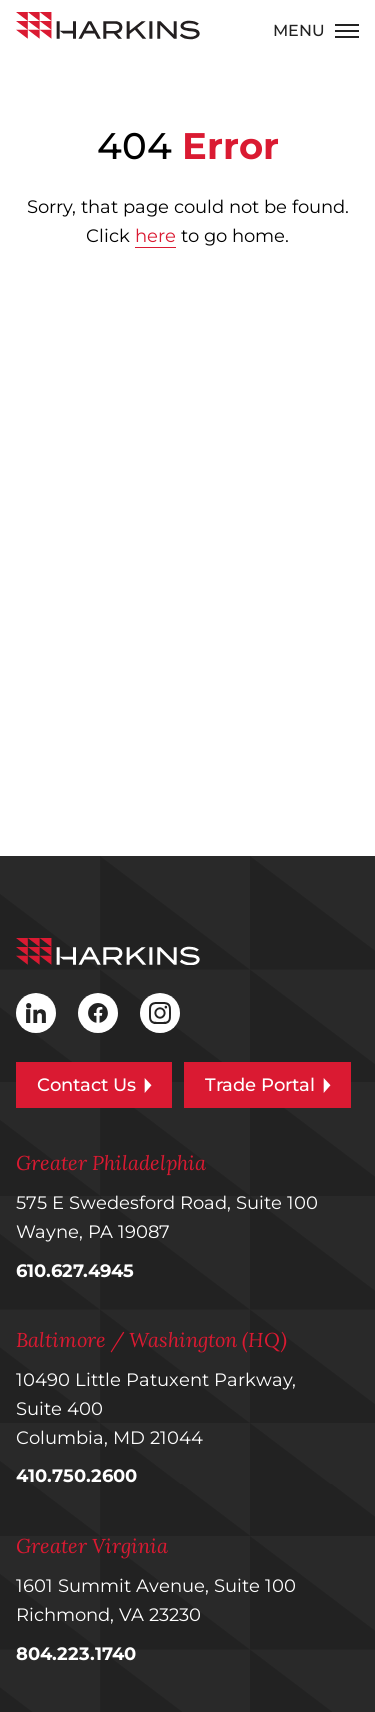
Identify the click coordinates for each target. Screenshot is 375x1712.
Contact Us (94, 1085)
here (155, 236)
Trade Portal (268, 1085)
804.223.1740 (76, 1654)
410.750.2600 (76, 1476)
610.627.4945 (75, 1271)
